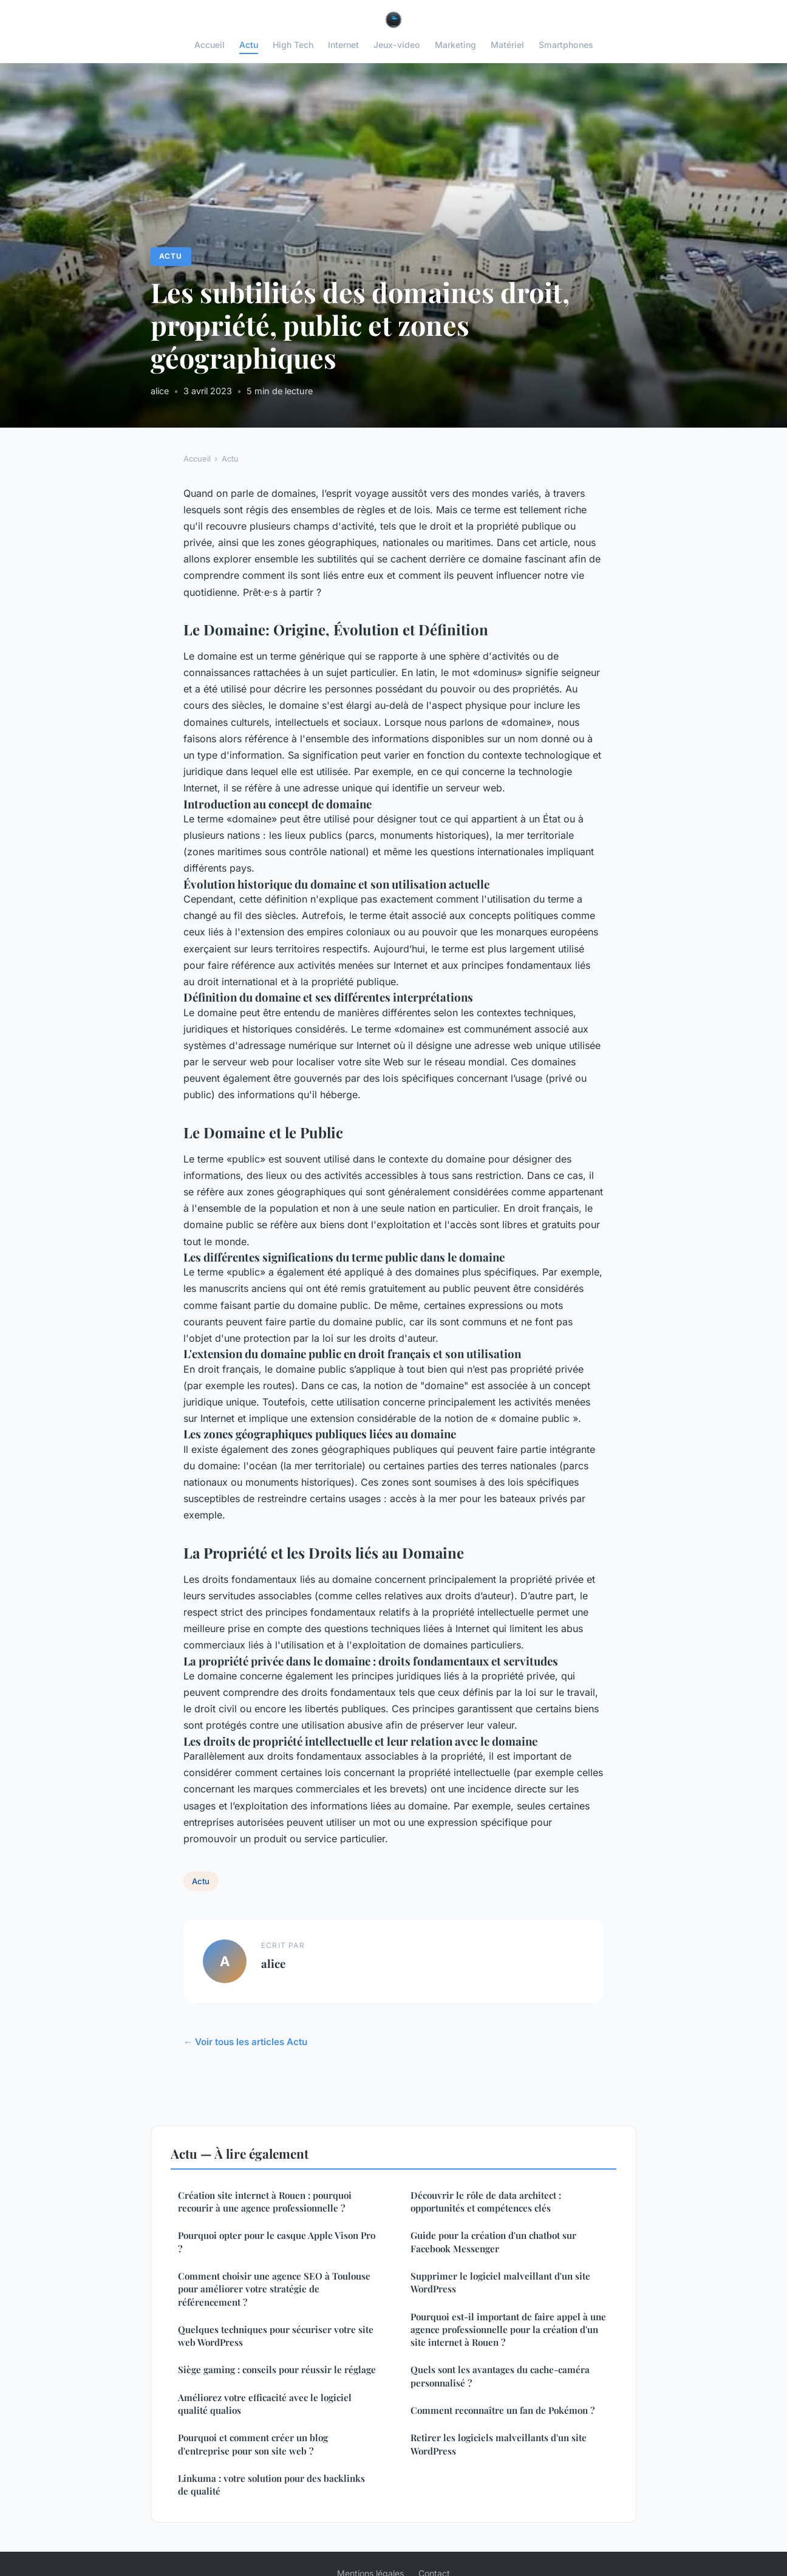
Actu (248, 44)
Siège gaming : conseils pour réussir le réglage (277, 2369)
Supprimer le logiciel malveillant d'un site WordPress (500, 2282)
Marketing (455, 44)
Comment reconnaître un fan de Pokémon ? (503, 2410)
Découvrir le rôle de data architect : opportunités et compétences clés (486, 2201)
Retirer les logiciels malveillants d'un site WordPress (499, 2443)
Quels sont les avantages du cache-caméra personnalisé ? (500, 2375)
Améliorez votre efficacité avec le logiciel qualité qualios (265, 2403)
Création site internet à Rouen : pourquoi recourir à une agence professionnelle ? (265, 2201)
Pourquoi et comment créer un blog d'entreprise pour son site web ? (253, 2443)
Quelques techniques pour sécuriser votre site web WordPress (275, 2335)
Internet (343, 44)
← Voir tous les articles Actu (245, 2042)
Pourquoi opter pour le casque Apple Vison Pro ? (276, 2241)
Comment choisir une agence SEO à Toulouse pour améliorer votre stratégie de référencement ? (274, 2289)
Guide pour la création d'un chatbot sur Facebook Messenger (493, 2241)
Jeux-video (396, 44)
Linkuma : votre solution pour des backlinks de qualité (271, 2484)
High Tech (293, 44)
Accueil (209, 44)
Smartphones (566, 44)
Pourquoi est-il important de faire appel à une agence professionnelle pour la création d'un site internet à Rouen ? (508, 2330)
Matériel (507, 44)
